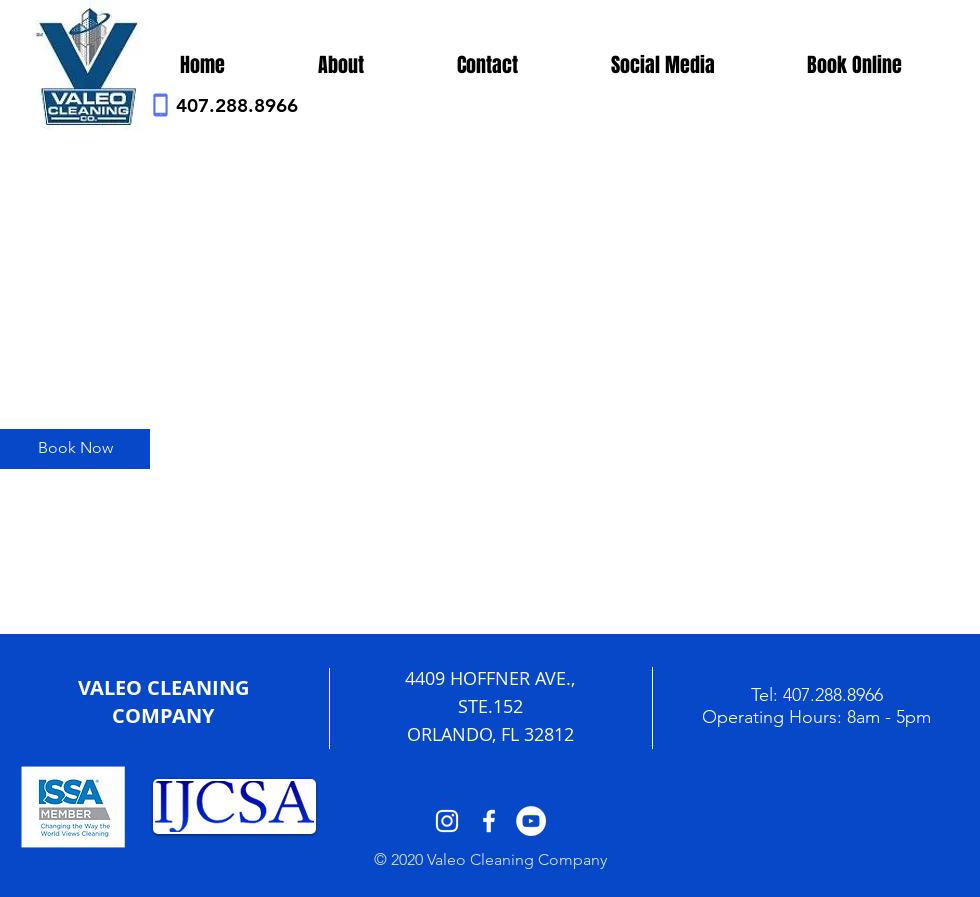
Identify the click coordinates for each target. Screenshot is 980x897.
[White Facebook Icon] (489, 821)
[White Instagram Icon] (447, 821)
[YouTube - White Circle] (531, 821)
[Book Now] (75, 449)
